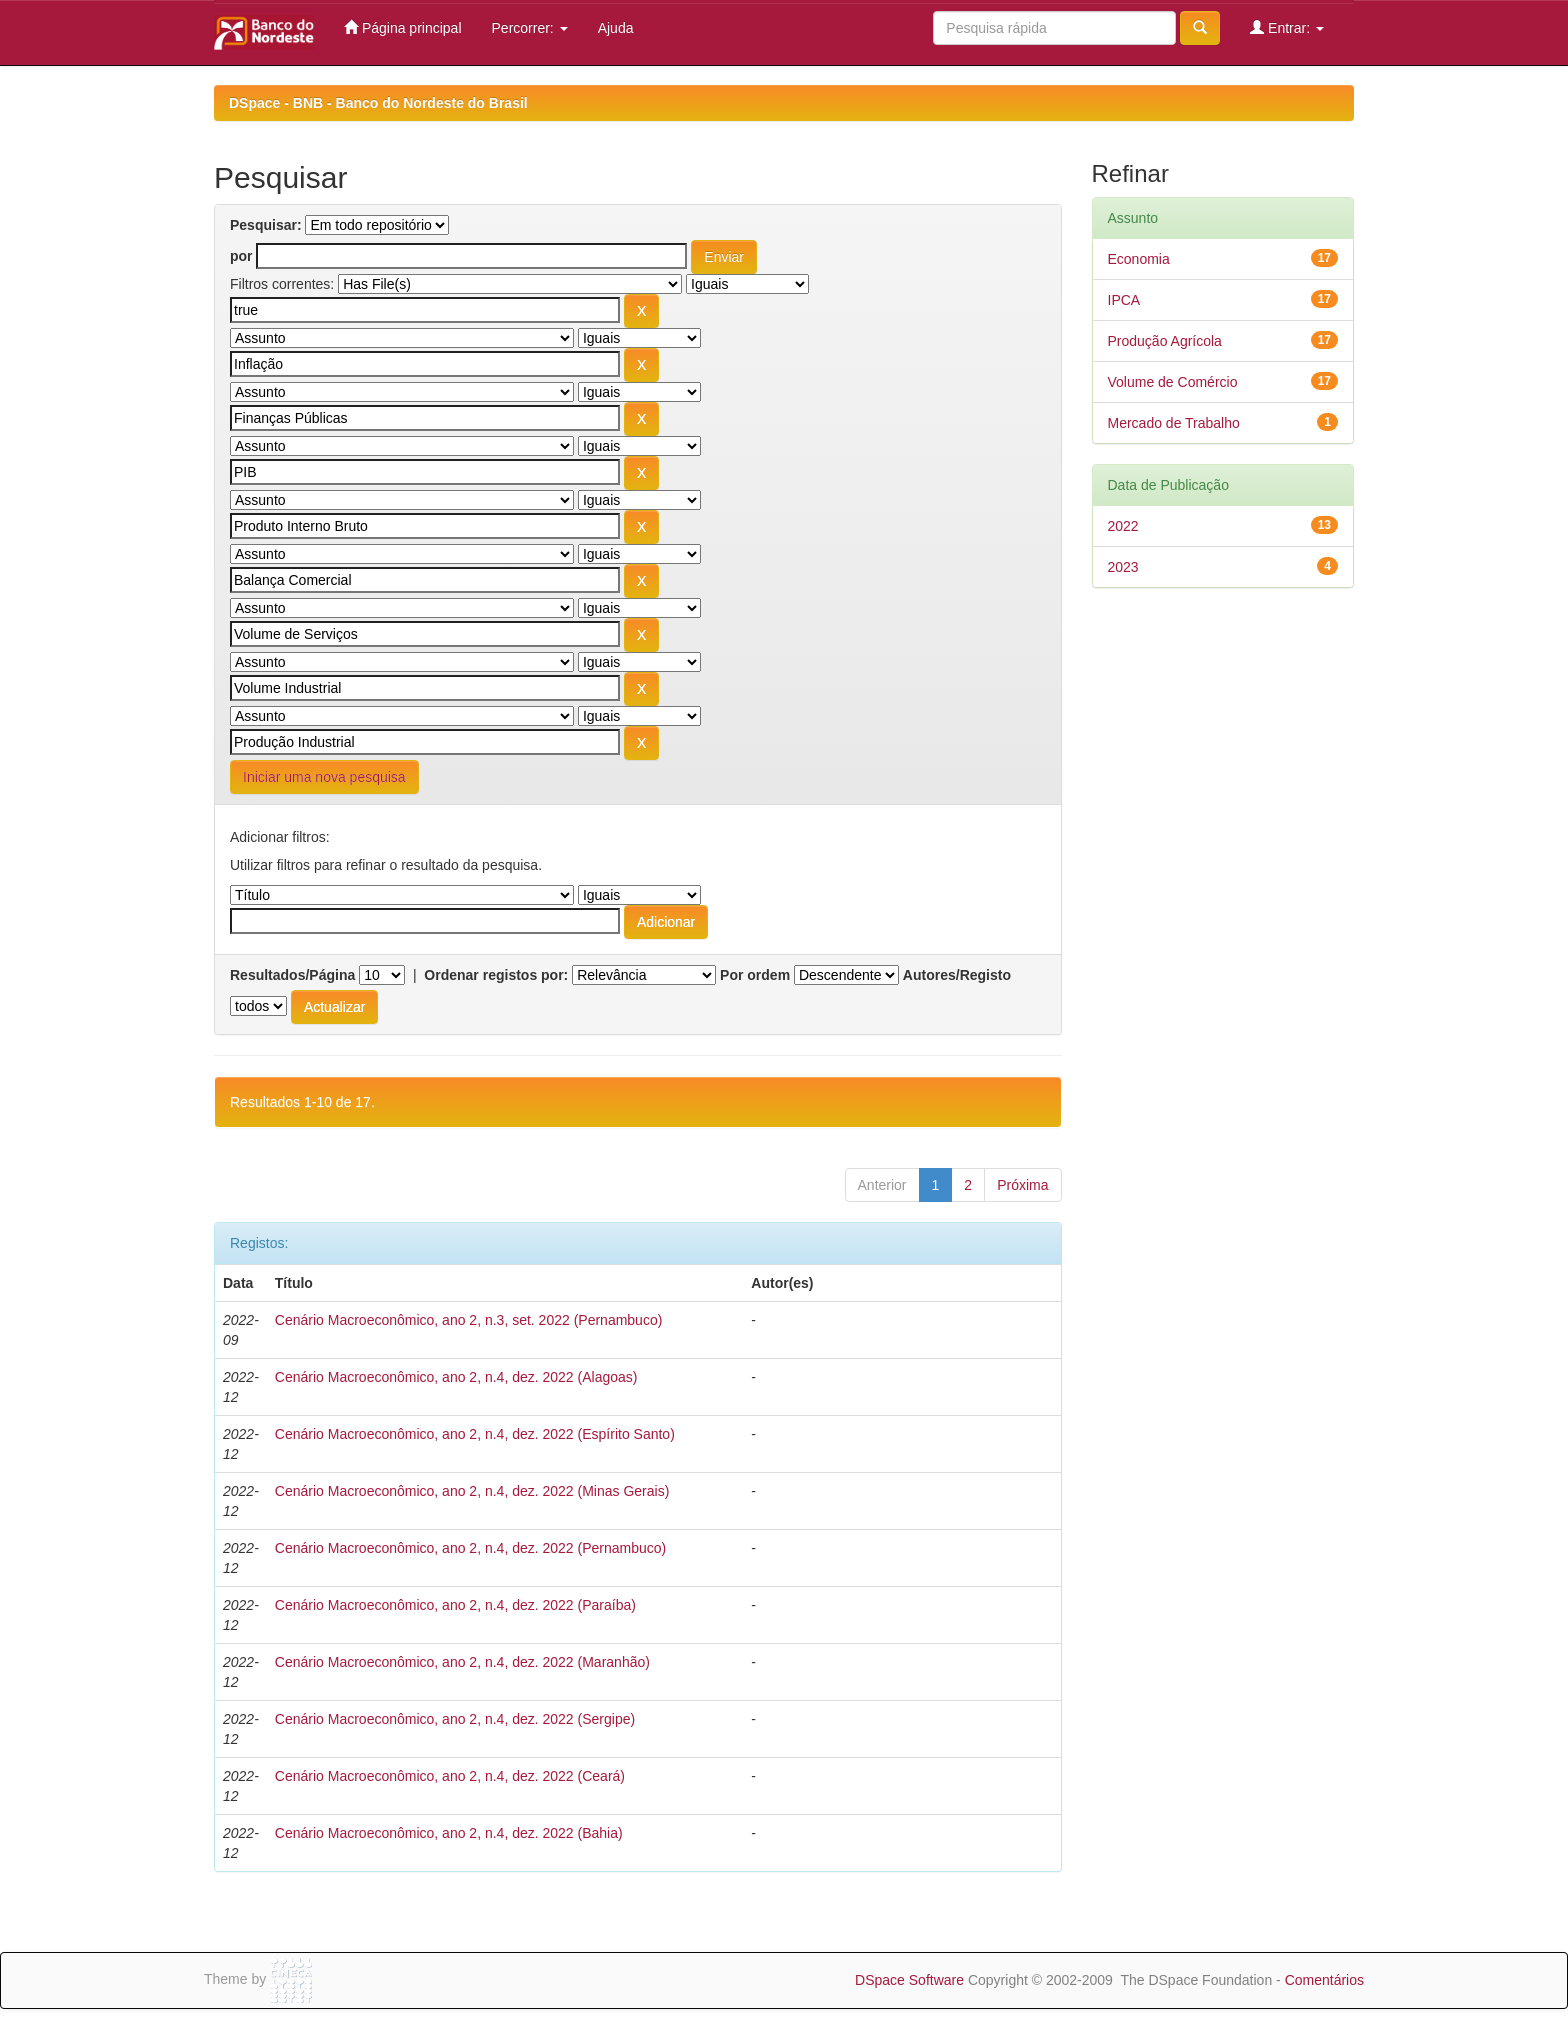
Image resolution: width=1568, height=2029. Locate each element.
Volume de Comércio (1173, 382)
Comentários (1324, 1980)
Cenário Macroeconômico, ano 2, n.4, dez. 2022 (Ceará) (450, 1776)
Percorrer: (530, 28)
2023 (1123, 567)
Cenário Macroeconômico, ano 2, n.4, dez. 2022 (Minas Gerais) (472, 1491)
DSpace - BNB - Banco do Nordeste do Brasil (378, 103)
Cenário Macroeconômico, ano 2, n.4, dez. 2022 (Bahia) (449, 1833)
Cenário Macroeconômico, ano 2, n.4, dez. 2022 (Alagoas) (456, 1377)
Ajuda (616, 28)
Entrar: (1287, 27)
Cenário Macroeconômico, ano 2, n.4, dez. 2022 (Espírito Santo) (475, 1434)
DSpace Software (909, 1980)
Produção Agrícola (1165, 341)
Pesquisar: (266, 225)
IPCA (1124, 300)
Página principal (403, 27)
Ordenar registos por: (496, 975)
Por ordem (755, 975)
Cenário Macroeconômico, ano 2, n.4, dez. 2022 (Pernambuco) (470, 1548)
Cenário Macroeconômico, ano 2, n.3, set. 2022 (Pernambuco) (469, 1320)
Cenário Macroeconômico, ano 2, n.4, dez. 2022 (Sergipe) (455, 1719)
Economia (1139, 259)
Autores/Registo (957, 975)
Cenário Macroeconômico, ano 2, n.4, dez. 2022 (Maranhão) (462, 1662)
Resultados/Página (292, 975)
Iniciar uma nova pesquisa (324, 777)
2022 (1123, 526)
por (241, 256)
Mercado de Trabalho (1174, 423)
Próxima (1022, 1185)
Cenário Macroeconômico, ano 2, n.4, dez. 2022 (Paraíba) (455, 1605)
